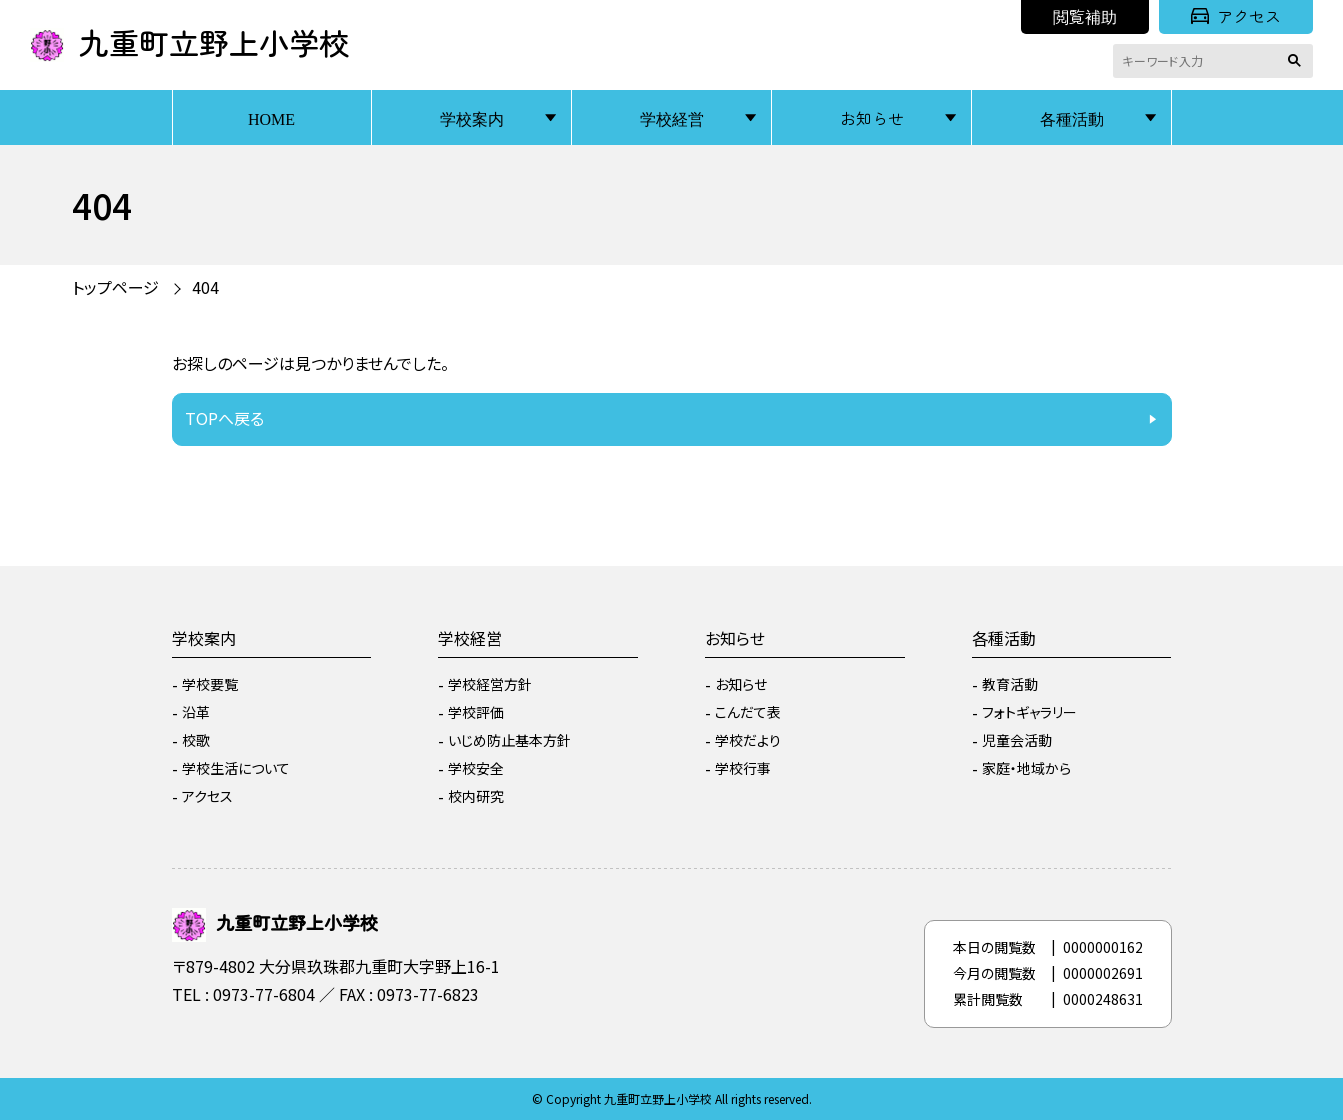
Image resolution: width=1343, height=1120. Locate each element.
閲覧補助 (1085, 16)
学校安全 (476, 768)
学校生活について (236, 768)
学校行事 (743, 768)
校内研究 (476, 796)
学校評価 (476, 712)
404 (205, 287)
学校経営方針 (490, 684)
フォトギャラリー (1029, 712)
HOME (271, 118)
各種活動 (1072, 118)
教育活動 (1010, 684)
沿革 (196, 712)
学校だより (748, 740)
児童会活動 (1017, 740)
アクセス (1236, 16)
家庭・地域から (1026, 768)
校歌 (196, 740)
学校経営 (672, 118)
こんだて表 (748, 712)
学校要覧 (210, 684)
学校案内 (472, 118)
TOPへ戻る (224, 418)
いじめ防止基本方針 (509, 740)
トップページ (115, 287)
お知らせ (872, 118)
